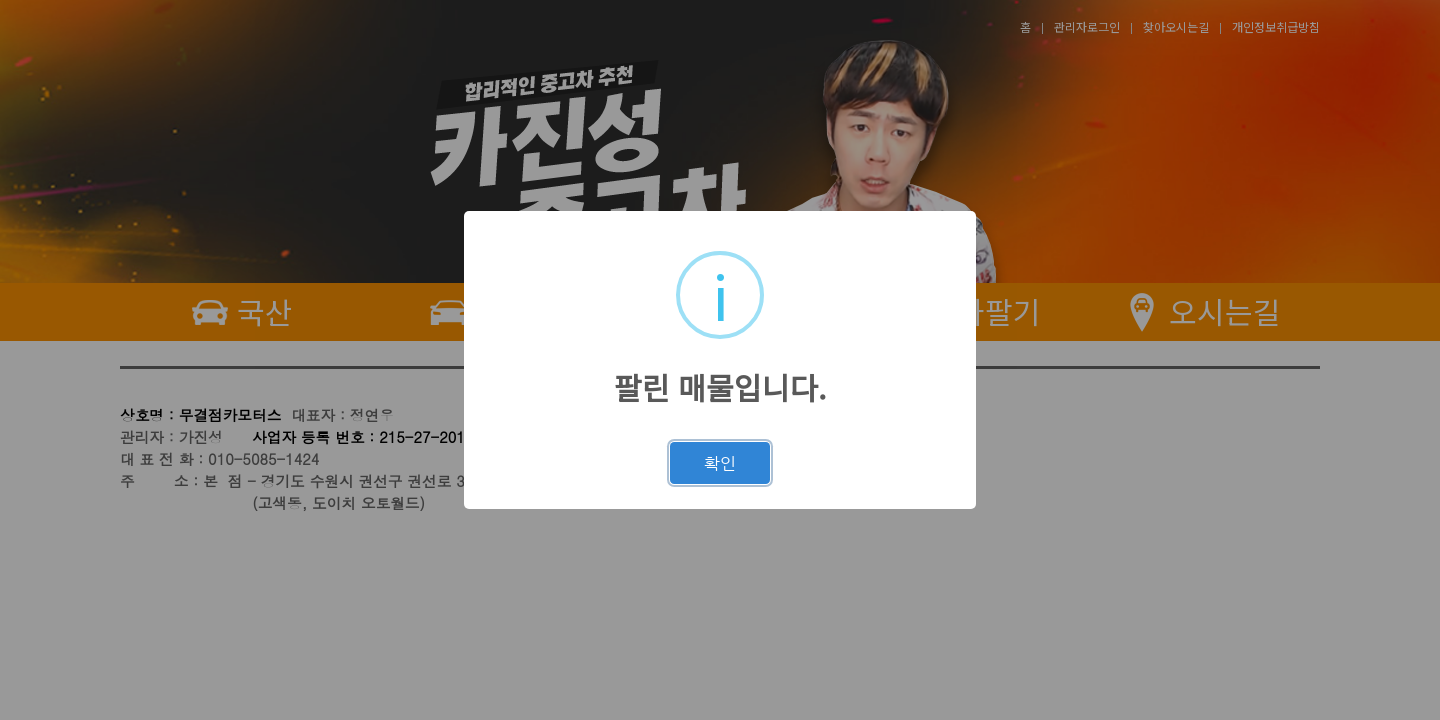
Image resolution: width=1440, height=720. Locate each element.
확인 (720, 463)
